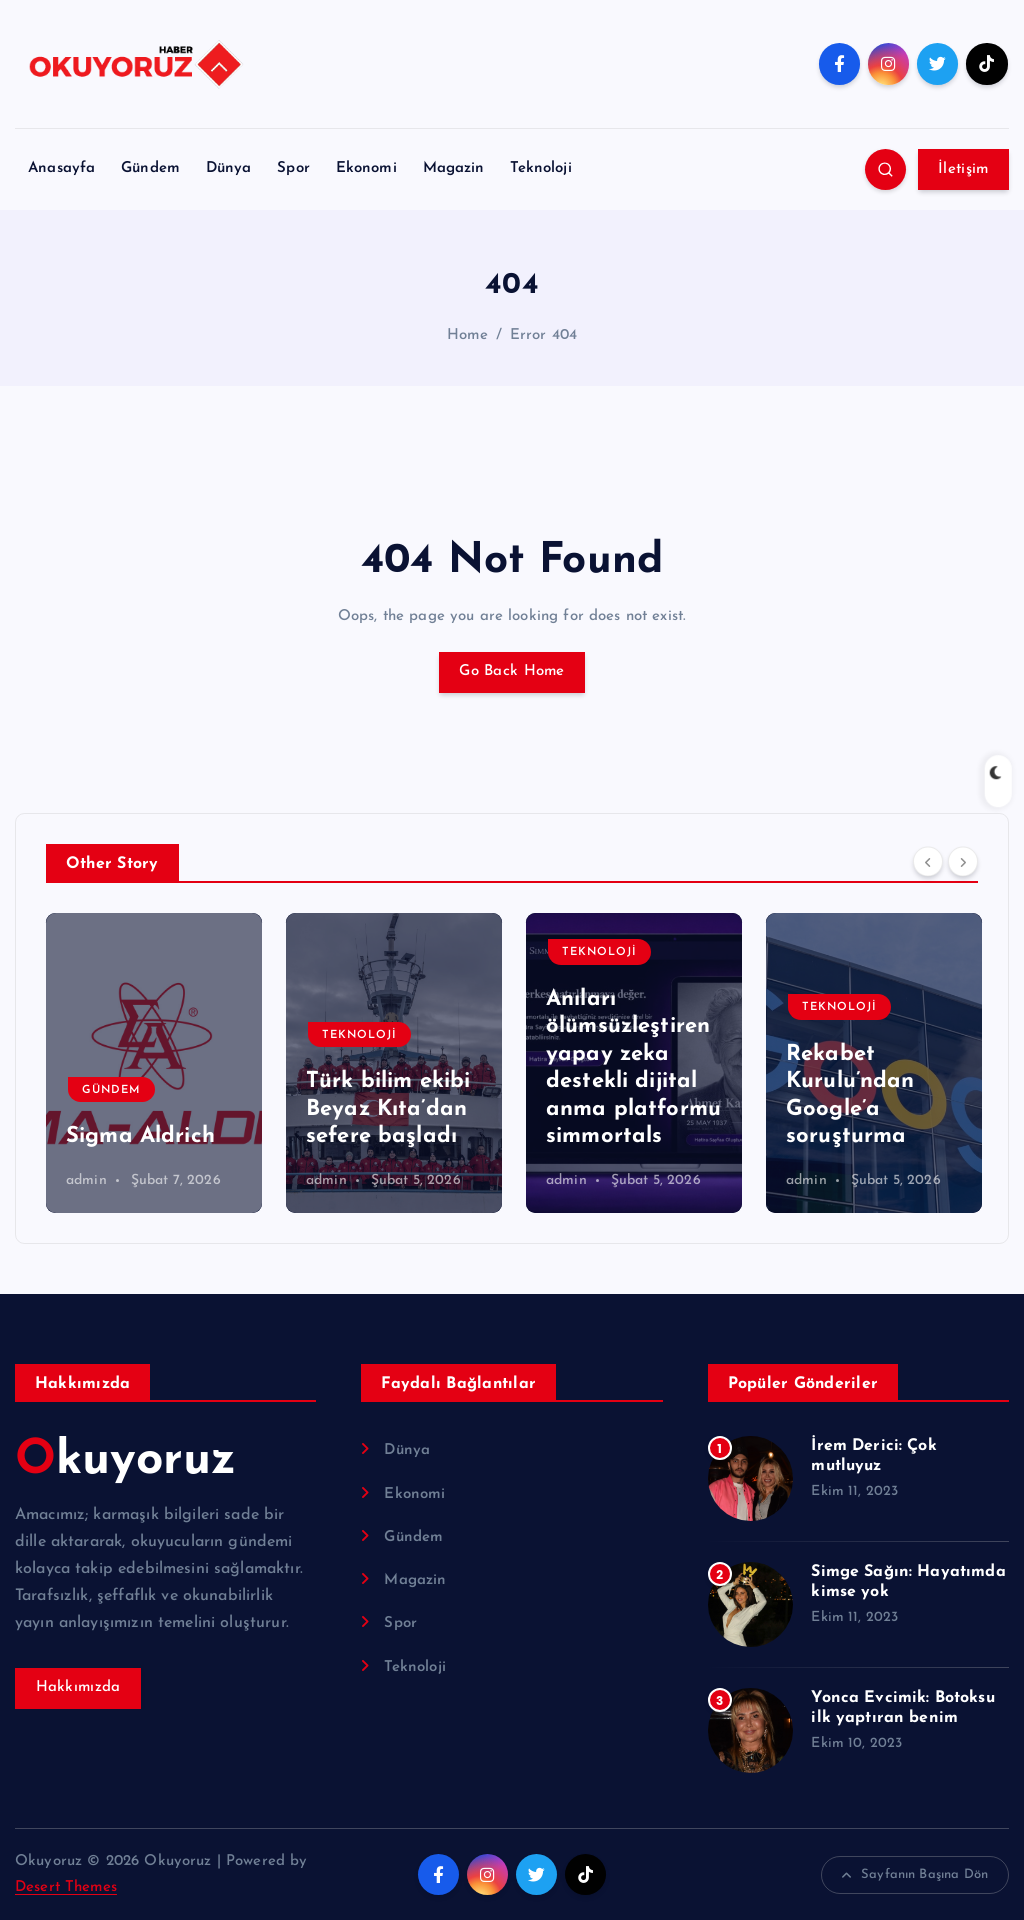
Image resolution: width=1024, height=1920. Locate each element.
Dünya (229, 168)
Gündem (150, 168)
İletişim (963, 169)
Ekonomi (366, 168)
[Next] (963, 861)
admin (86, 1180)
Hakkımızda (78, 1687)
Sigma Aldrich (140, 1136)
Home (468, 335)
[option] (154, 1063)
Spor (293, 168)
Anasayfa (61, 168)
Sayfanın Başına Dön (915, 1875)
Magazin (454, 168)
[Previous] (928, 861)
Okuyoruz (125, 1461)
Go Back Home (511, 671)
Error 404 (543, 335)
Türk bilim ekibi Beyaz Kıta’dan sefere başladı (388, 1109)
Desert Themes (66, 1887)
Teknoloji (540, 168)
